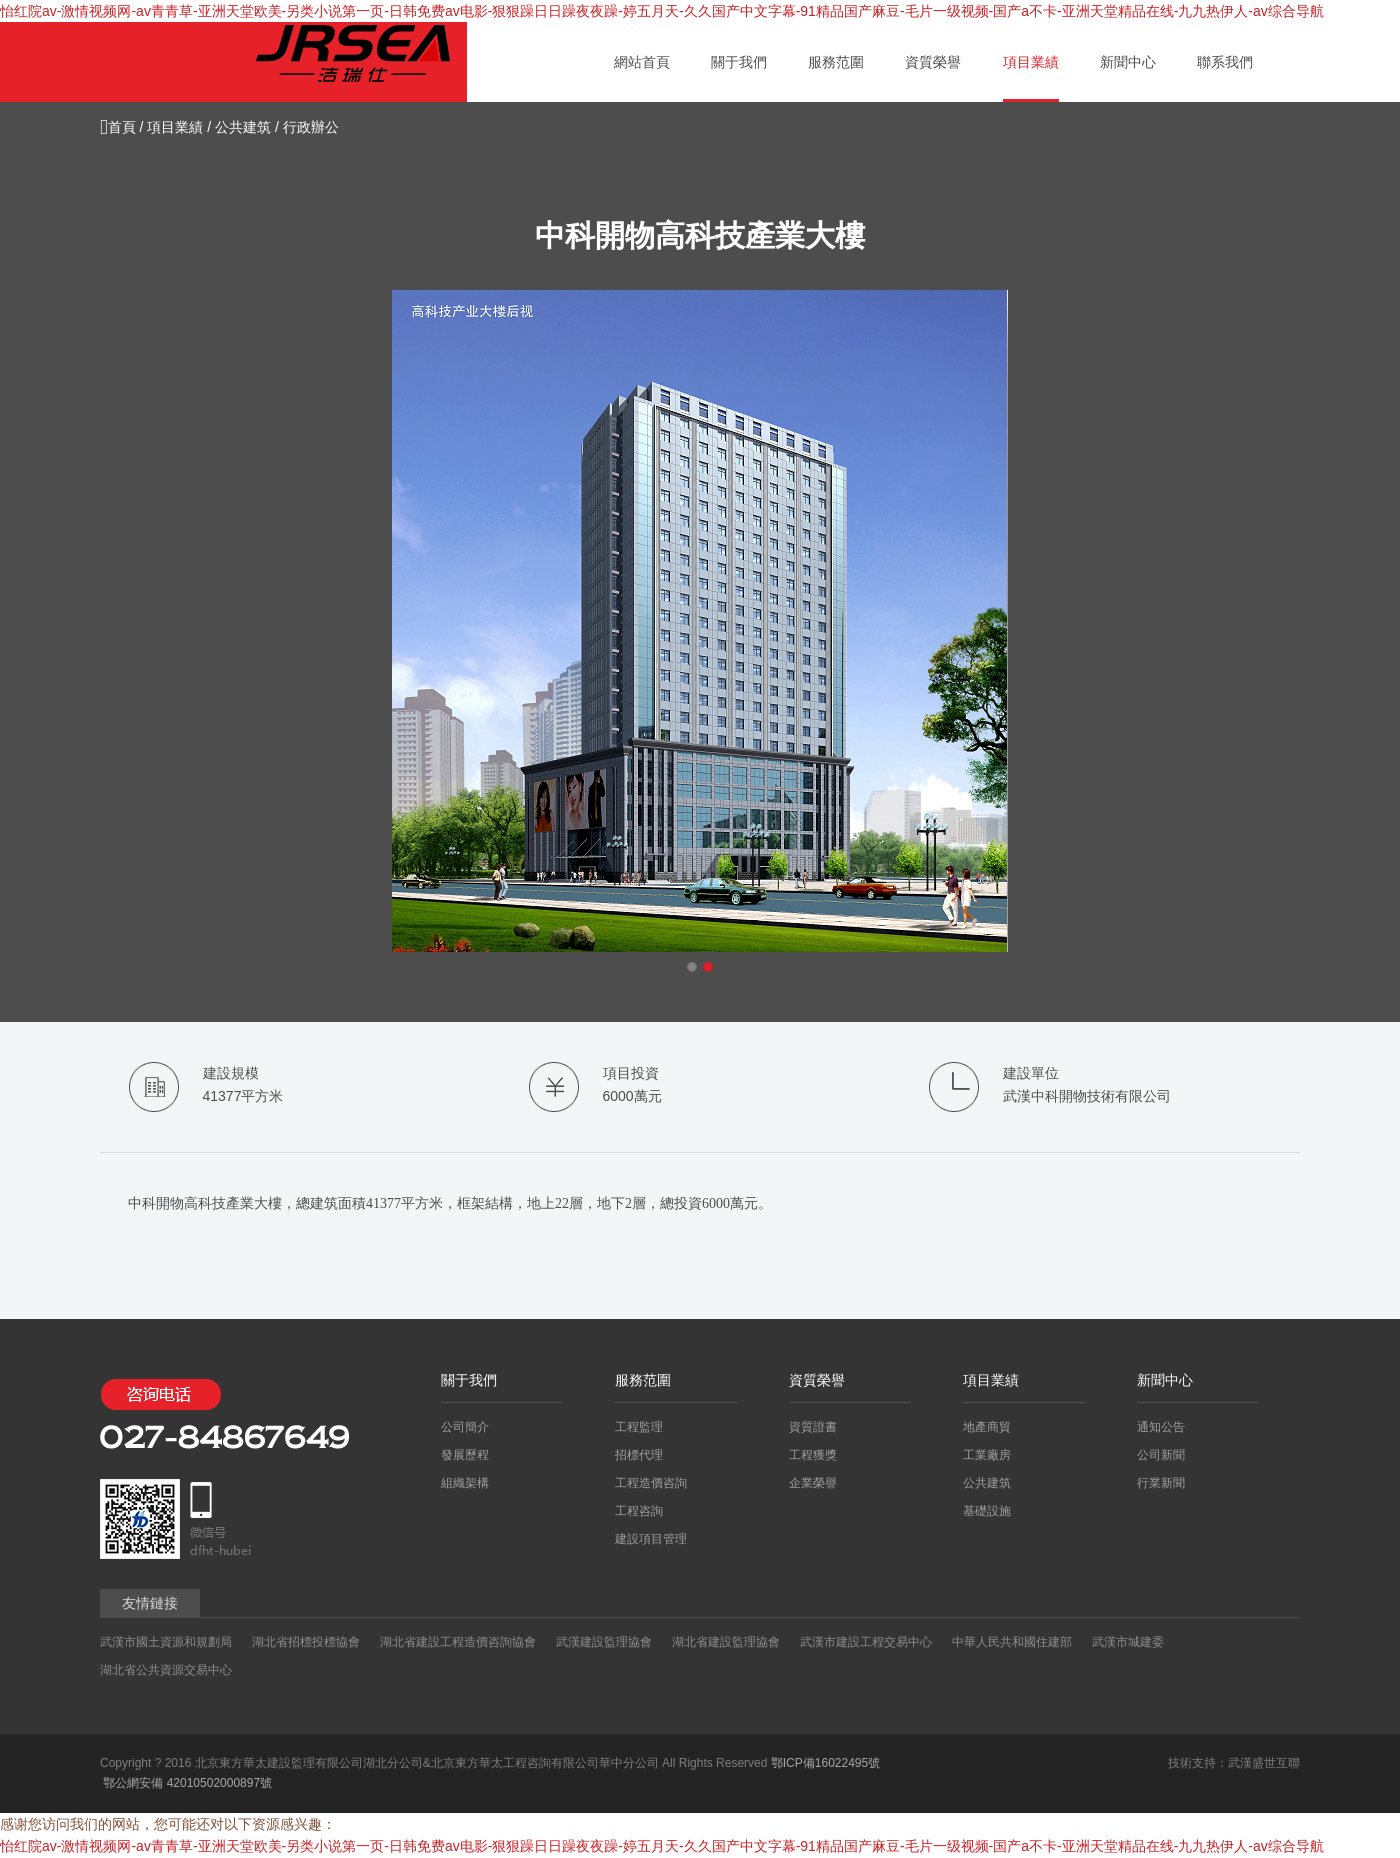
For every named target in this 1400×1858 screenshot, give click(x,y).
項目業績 (1031, 62)
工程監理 (639, 1427)
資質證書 (813, 1427)
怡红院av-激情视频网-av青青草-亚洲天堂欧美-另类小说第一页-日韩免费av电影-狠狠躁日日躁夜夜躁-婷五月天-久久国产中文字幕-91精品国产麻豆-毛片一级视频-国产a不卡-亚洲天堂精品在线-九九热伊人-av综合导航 (662, 11)
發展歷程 (465, 1455)
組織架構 (465, 1483)
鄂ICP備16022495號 (825, 1763)
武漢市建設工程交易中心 (866, 1642)
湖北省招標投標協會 (306, 1642)
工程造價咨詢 (651, 1483)
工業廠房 (987, 1455)
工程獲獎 (813, 1455)
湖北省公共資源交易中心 (166, 1670)
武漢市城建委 (1128, 1642)
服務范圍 (836, 62)
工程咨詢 (639, 1511)
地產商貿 (987, 1427)
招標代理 (639, 1455)
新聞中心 (1128, 62)
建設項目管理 (651, 1539)
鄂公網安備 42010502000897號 (186, 1783)
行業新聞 (1161, 1483)
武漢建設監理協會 (604, 1642)
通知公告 (1161, 1427)
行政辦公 (311, 127)
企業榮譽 (813, 1483)
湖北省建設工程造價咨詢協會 (458, 1642)
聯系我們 (1225, 62)
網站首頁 (642, 62)
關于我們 (739, 62)
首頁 (118, 127)
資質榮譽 (933, 62)
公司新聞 (1161, 1455)
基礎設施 (987, 1511)
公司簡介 (465, 1427)
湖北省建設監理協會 (726, 1642)
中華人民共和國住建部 (1012, 1642)
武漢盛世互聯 (1264, 1763)
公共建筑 (243, 127)
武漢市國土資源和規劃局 (166, 1642)
